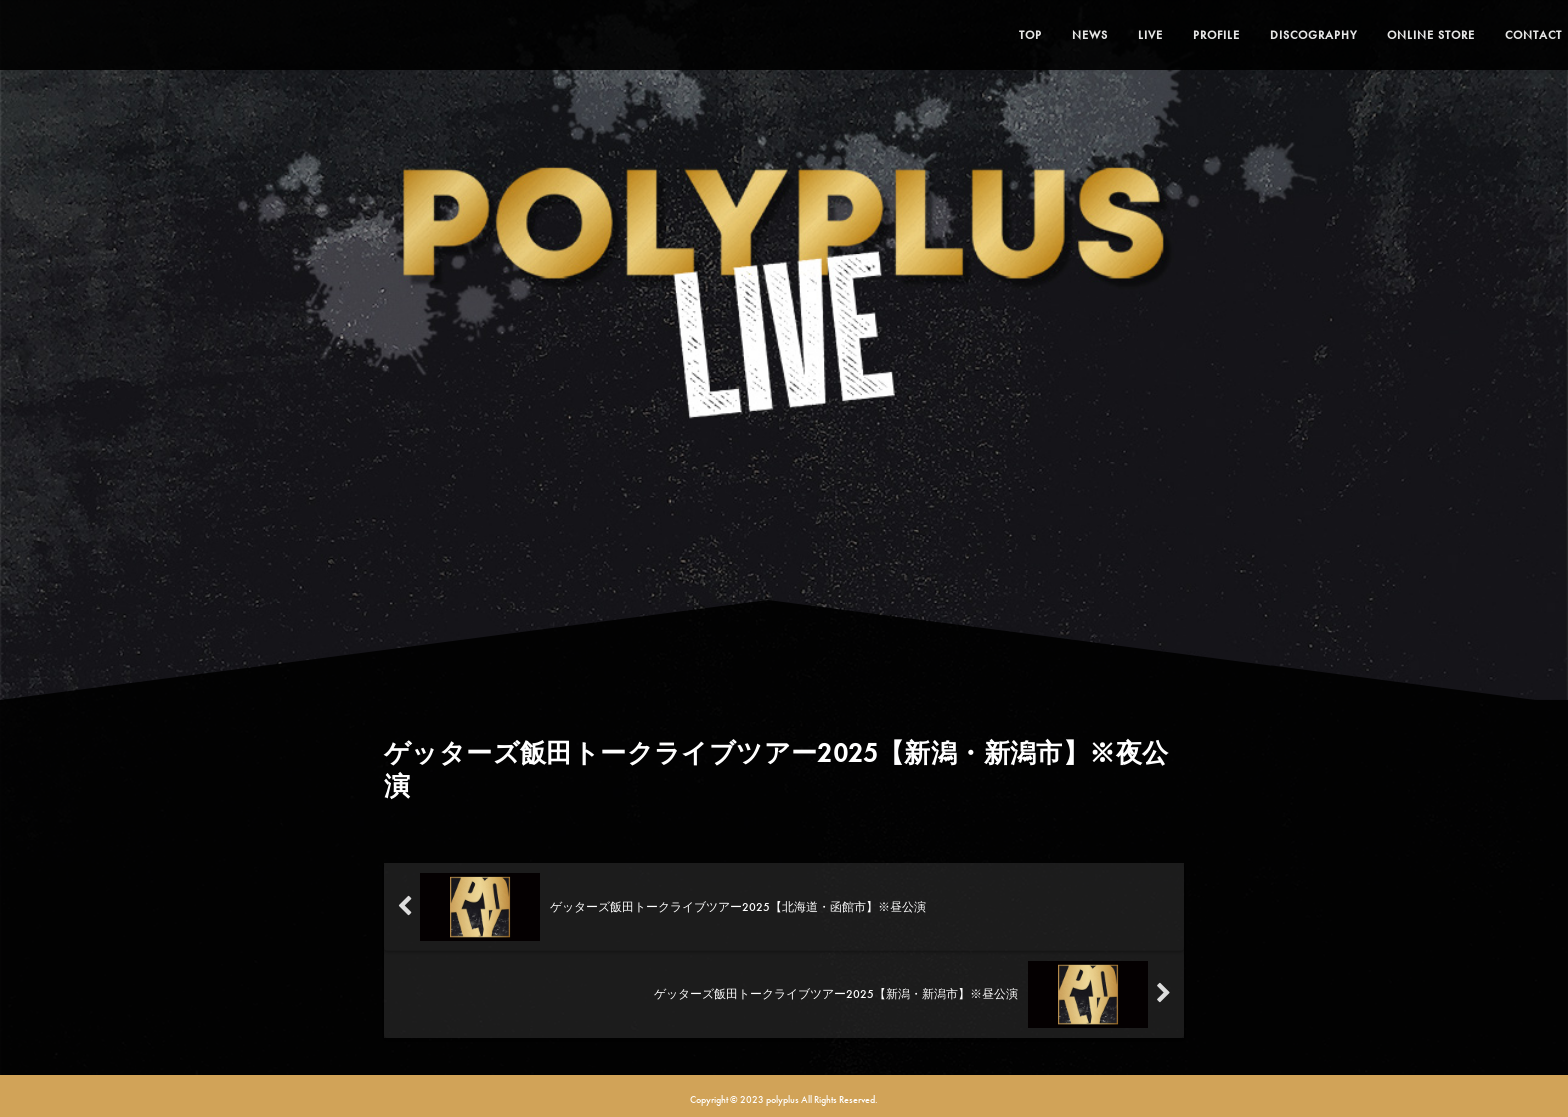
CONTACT (1489, 35)
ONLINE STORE (1387, 35)
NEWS (1046, 35)
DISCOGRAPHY (1269, 35)
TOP (986, 35)
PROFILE (1172, 35)
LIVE (1106, 35)
